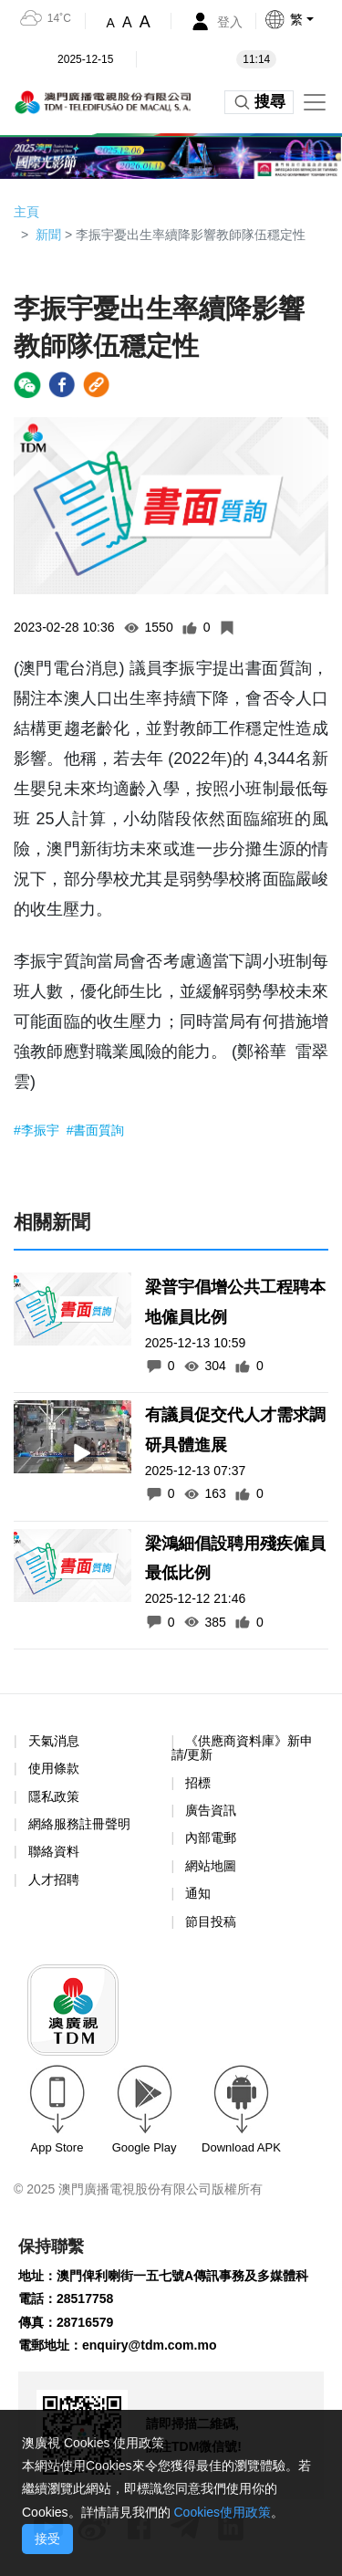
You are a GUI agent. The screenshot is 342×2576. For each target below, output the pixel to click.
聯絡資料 (53, 1851)
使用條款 (53, 1768)
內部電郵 (210, 1837)
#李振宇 (38, 1130)
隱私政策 (53, 1796)
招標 (198, 1782)
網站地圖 (210, 1866)
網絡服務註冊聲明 (79, 1824)
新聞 (48, 234)
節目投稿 (210, 1921)
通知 (198, 1893)
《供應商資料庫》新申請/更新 (242, 1747)
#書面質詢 (96, 1130)
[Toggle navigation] (314, 102)
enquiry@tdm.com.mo (149, 2345)
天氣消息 (53, 1740)
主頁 (26, 211)
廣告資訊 (210, 1810)
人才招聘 (53, 1879)
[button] (303, 19)
